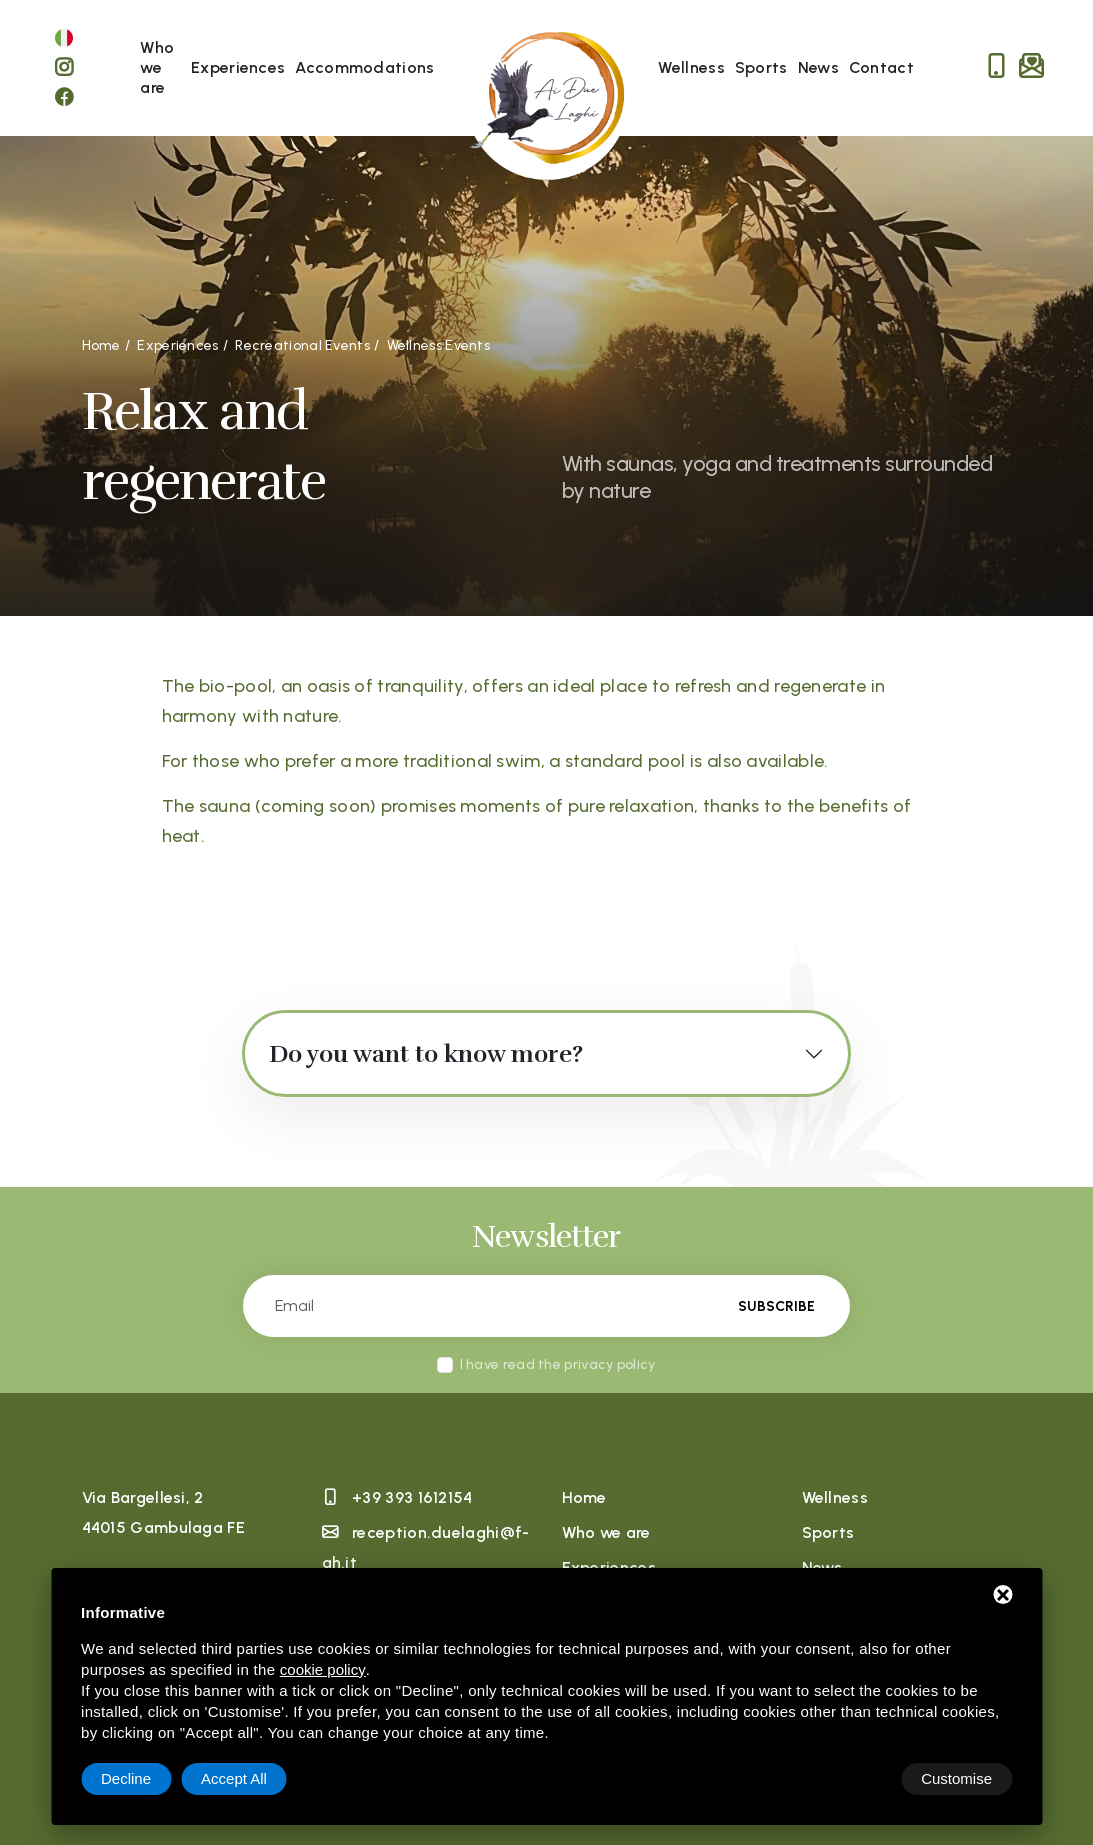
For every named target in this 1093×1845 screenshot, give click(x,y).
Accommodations (364, 67)
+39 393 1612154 (412, 1497)
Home (584, 1497)
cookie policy (323, 1669)
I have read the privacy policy (558, 1364)
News (818, 67)
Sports (761, 67)
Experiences (238, 67)
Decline (851, 1778)
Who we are (157, 67)
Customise (136, 1778)
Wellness (691, 67)
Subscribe (775, 1306)
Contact (881, 67)
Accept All (959, 1778)
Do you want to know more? (426, 1054)
